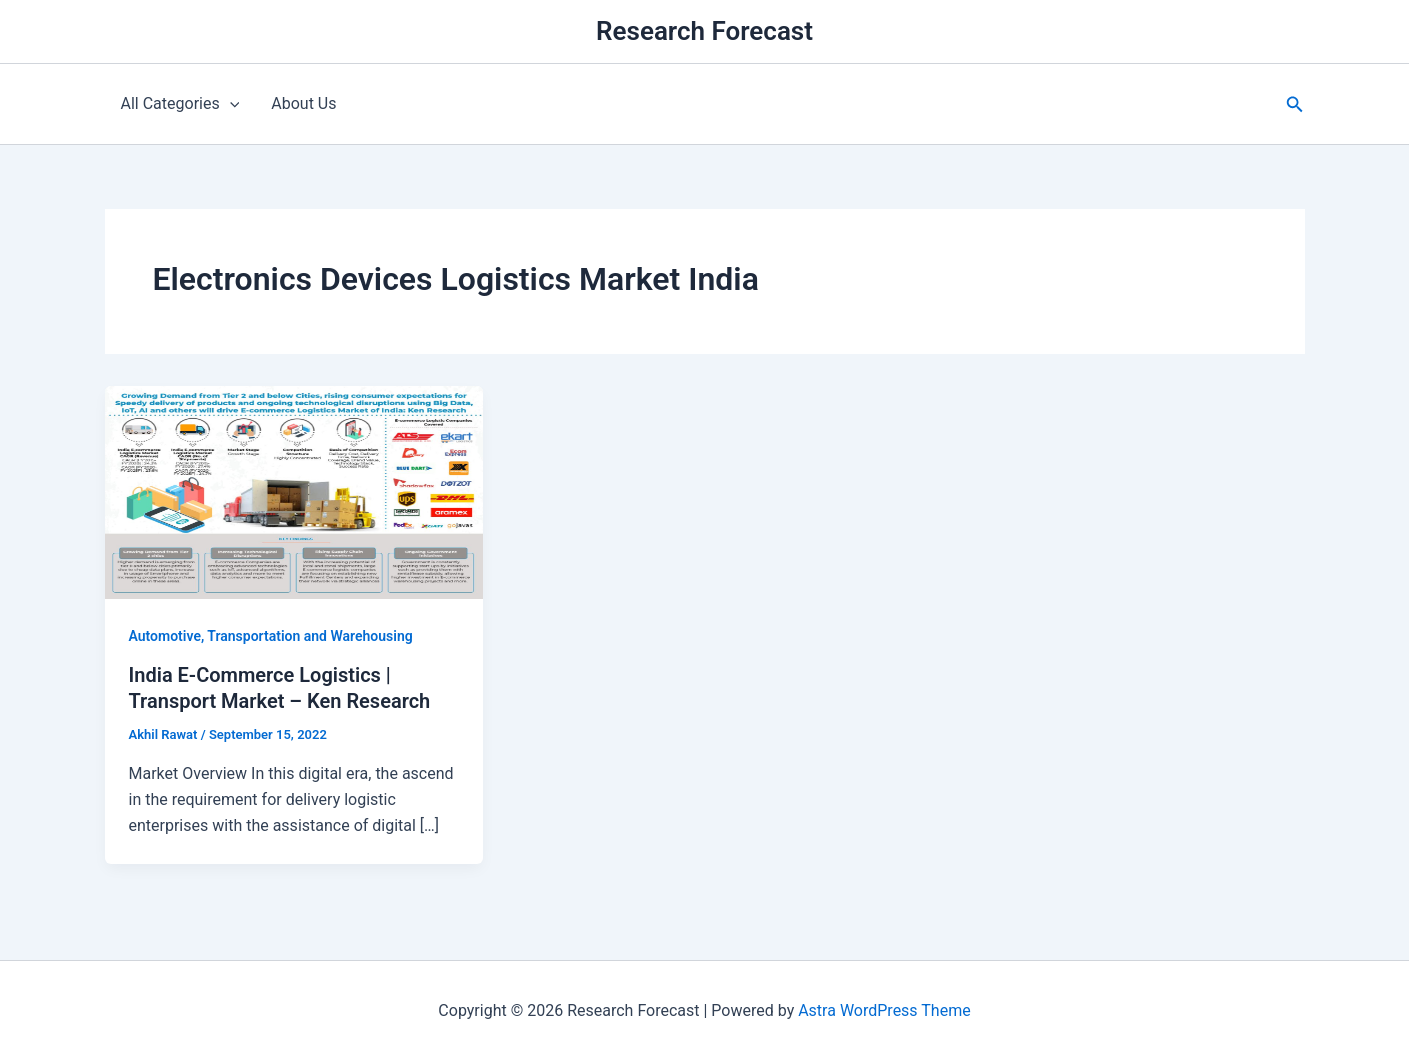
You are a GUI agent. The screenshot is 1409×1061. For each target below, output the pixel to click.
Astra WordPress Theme (884, 1010)
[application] (230, 104)
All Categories (180, 104)
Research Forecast (704, 31)
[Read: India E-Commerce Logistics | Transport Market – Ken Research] (294, 491)
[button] (1295, 104)
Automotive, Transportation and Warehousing (271, 636)
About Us (303, 103)
